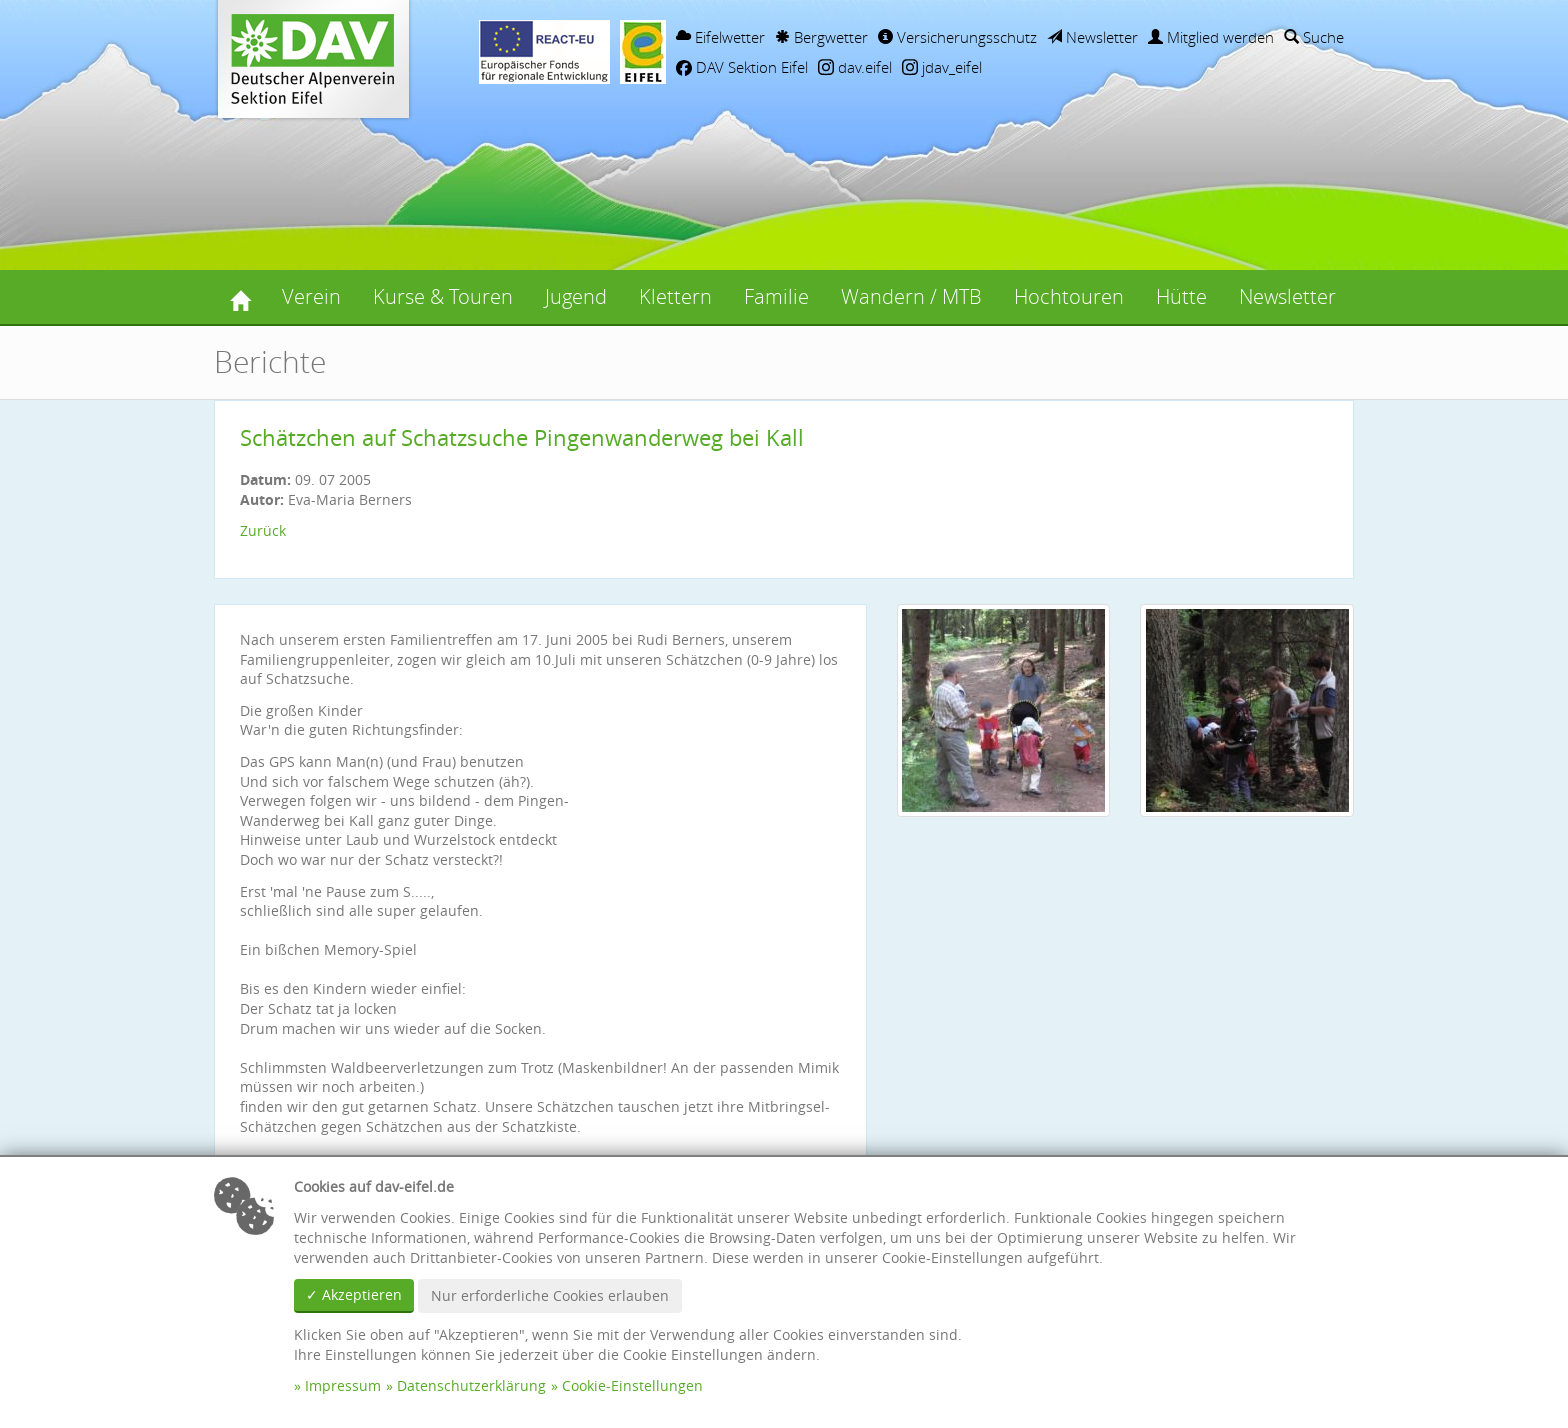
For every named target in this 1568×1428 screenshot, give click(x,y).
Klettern (675, 296)
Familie (776, 296)
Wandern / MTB (911, 296)
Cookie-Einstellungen (632, 1385)
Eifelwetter (720, 37)
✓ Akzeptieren (354, 1294)
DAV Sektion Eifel (742, 67)
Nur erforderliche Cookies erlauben (550, 1295)
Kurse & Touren (443, 296)
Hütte (1181, 296)
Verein (311, 296)
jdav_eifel (942, 67)
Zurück (263, 530)
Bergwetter (821, 37)
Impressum (343, 1385)
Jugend (576, 296)
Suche (1314, 37)
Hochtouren (1069, 296)
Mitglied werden (1211, 37)
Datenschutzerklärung (471, 1385)
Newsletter (1092, 37)
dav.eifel (855, 67)
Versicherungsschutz (957, 37)
